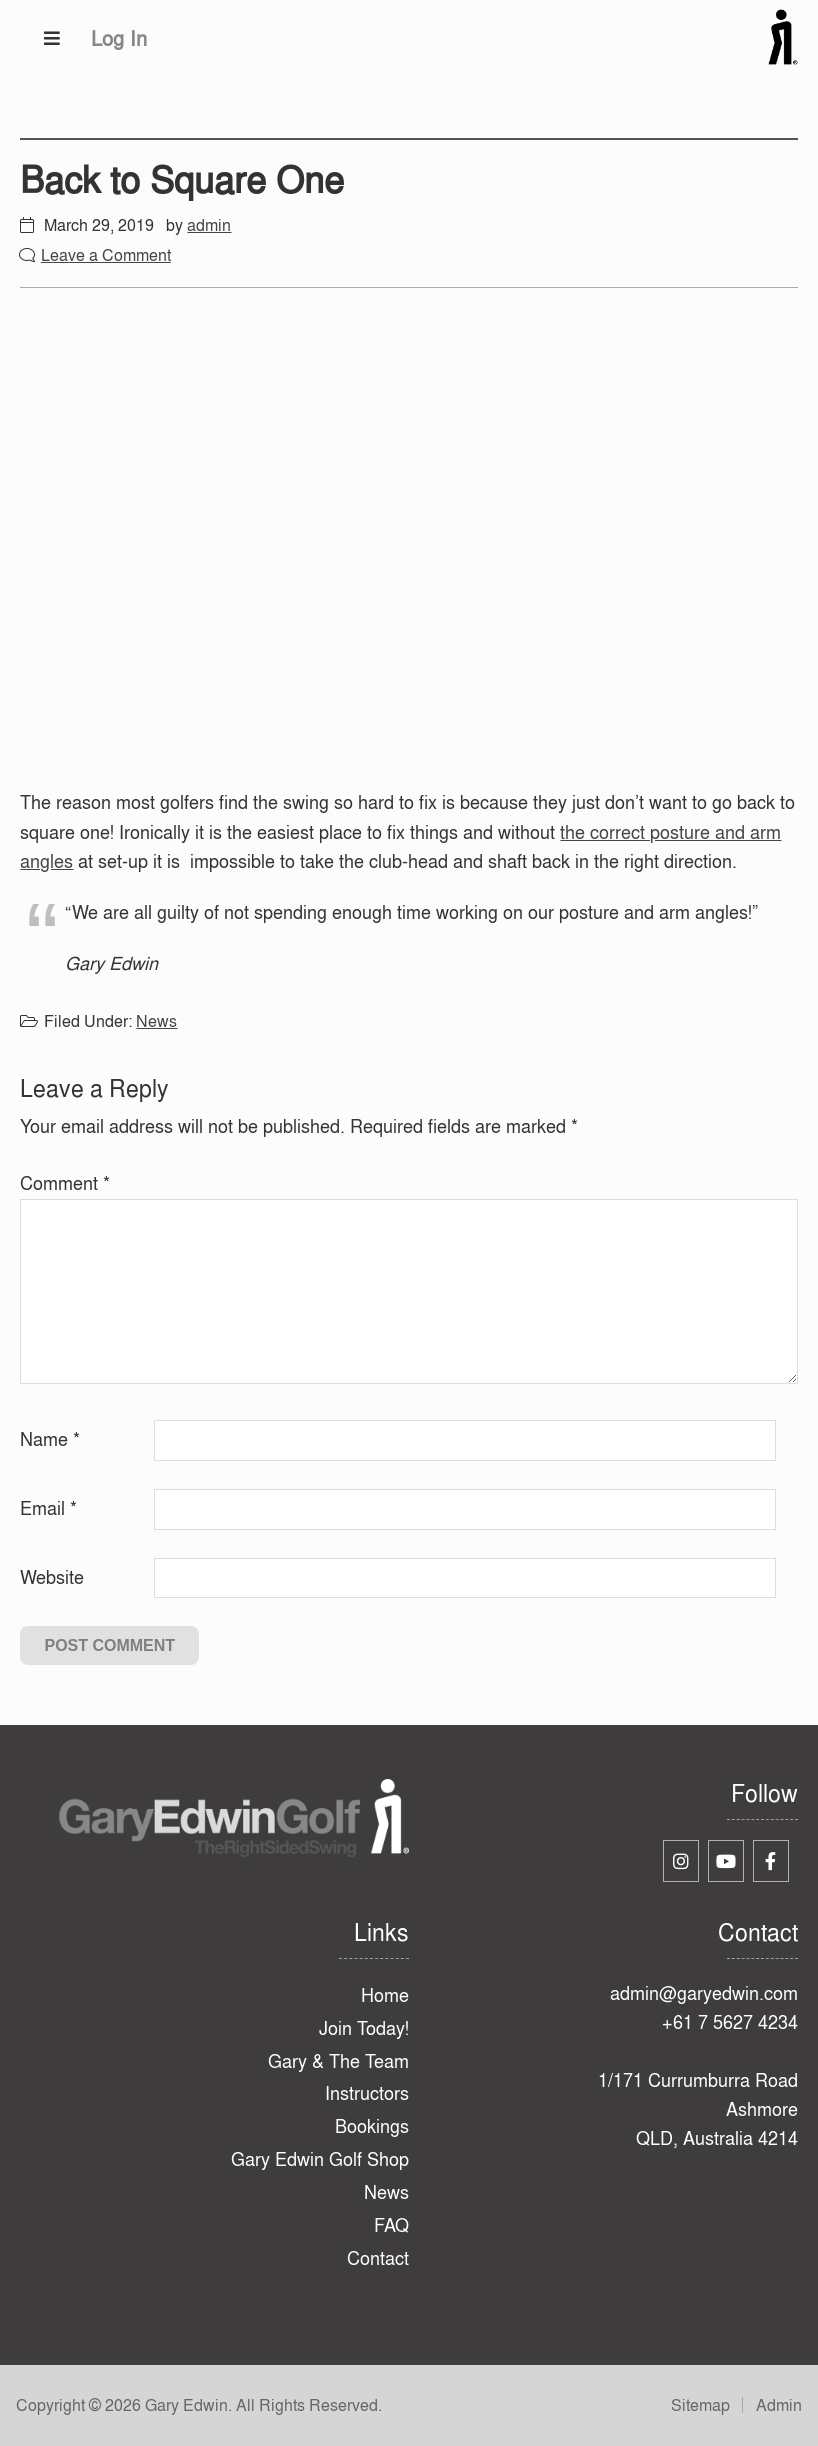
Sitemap (700, 2405)
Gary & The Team (338, 2061)
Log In (119, 38)
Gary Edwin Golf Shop (320, 2159)
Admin (779, 2405)
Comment (65, 1183)
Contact (378, 2258)
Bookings (372, 2126)
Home (385, 1995)
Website (52, 1577)
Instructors (367, 2093)
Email (48, 1508)
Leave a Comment (106, 255)
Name (50, 1439)
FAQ (391, 2225)
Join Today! (364, 2028)
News (156, 1021)
